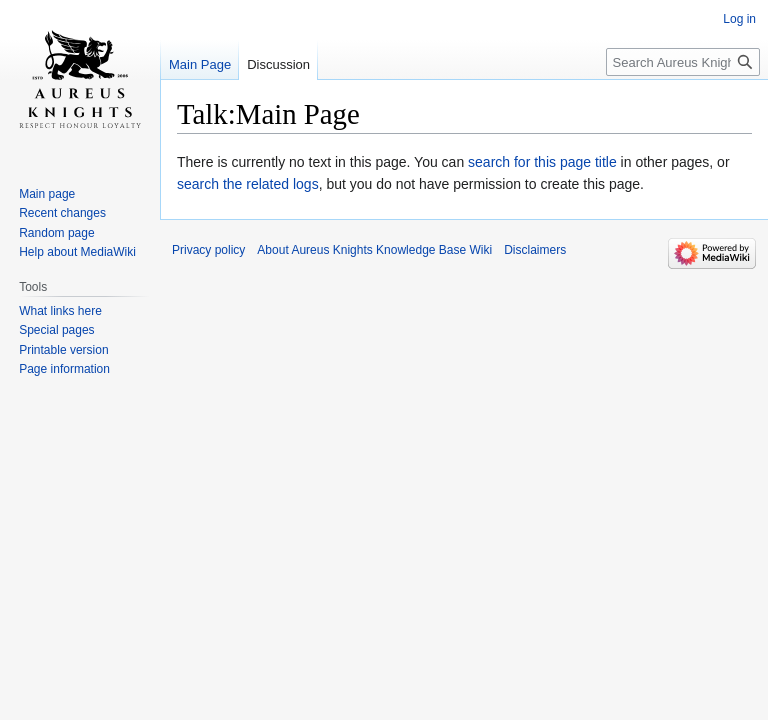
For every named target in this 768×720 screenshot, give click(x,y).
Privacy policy (208, 250)
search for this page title (542, 162)
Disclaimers (535, 250)
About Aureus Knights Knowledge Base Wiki (374, 250)
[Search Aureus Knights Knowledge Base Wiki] (683, 62)
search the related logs (248, 184)
